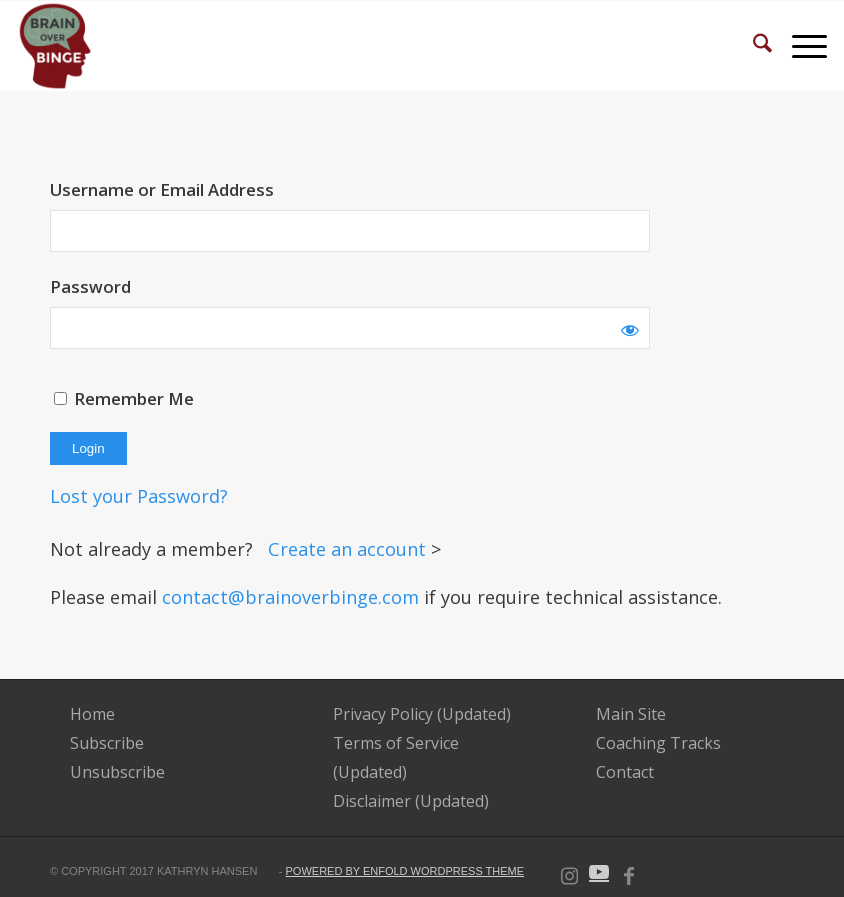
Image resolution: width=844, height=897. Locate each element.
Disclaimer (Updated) (411, 801)
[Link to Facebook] (629, 872)
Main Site (631, 714)
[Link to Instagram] (569, 872)
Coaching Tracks (658, 743)
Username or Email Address (162, 189)
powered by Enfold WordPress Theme (405, 871)
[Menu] (799, 46)
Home (92, 714)
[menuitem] (752, 46)
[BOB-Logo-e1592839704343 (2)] (55, 46)
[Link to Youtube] (599, 872)
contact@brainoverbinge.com (290, 597)
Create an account (349, 549)
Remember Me (124, 398)
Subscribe (107, 743)
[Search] (752, 46)
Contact (625, 772)
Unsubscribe (117, 772)
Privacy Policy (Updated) (422, 714)
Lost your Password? (139, 496)
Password (90, 286)
